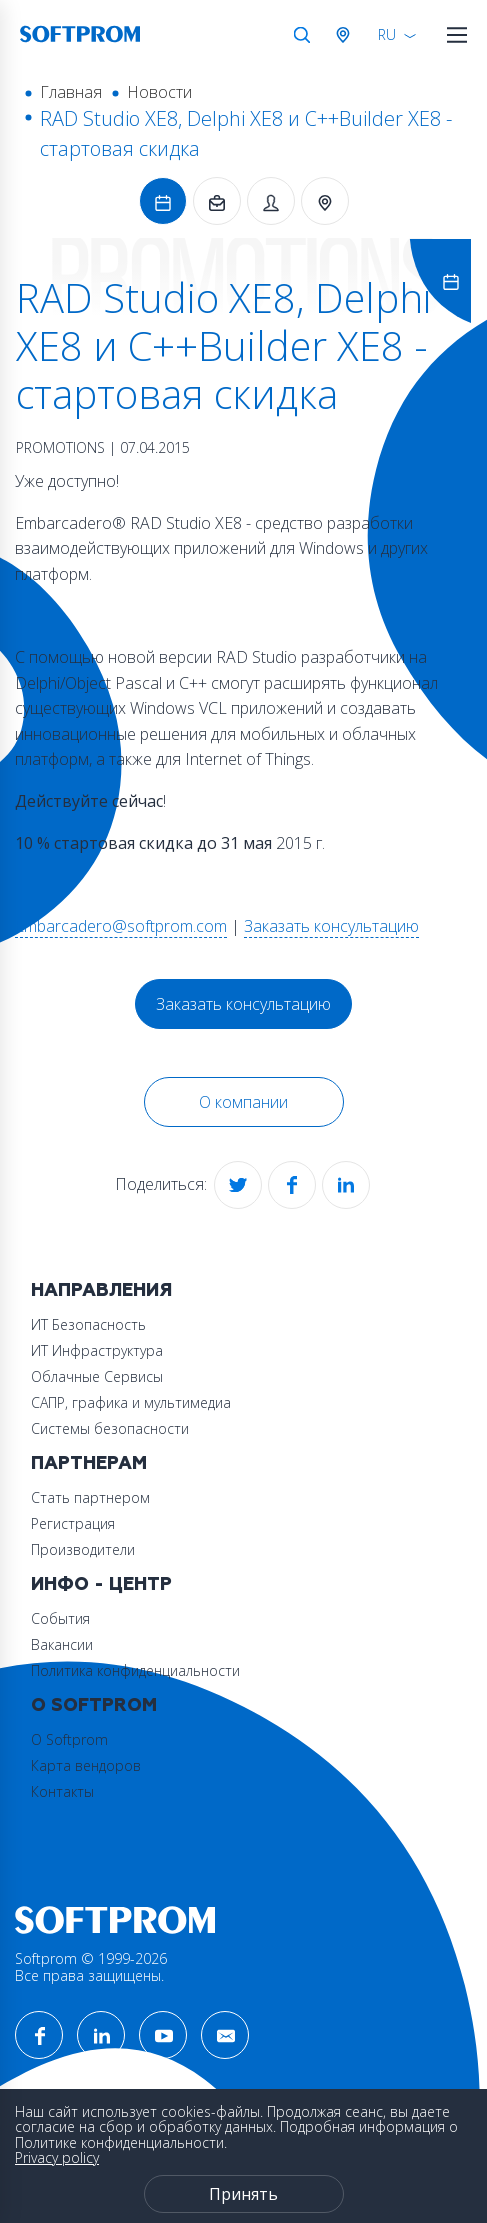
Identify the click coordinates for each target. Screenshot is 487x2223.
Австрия (347, 35)
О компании (243, 1102)
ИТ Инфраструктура (97, 1350)
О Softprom (94, 1705)
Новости (159, 92)
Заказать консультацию (331, 926)
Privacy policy (57, 2157)
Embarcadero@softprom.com (121, 926)
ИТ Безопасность (88, 1324)
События (60, 1618)
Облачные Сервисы (97, 1376)
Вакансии (62, 1644)
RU (387, 34)
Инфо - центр (101, 1584)
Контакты (62, 1791)
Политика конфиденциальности (135, 1670)
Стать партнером (90, 1497)
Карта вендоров (86, 1765)
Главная (71, 92)
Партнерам (89, 1463)
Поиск (302, 35)
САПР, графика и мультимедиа (131, 1402)
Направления (101, 1290)
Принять (243, 2194)
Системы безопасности (110, 1428)
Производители (83, 1549)
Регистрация (73, 1523)
